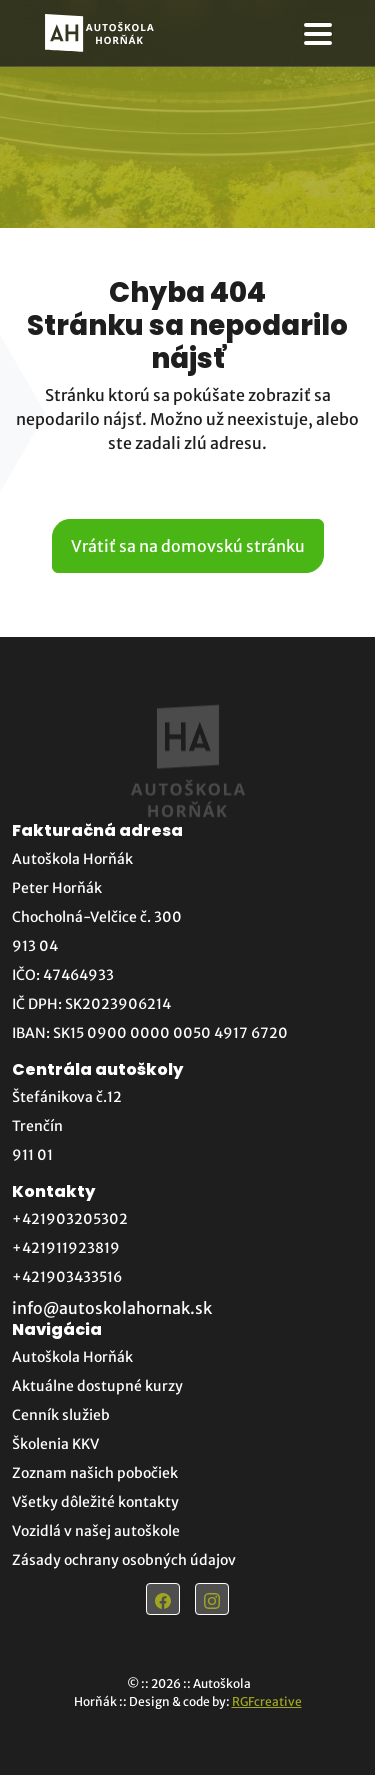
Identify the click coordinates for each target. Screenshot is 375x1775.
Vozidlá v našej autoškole (96, 1531)
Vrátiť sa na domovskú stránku (188, 546)
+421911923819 (66, 1248)
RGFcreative (267, 1701)
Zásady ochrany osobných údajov (124, 1560)
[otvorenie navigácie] (318, 33)
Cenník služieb (61, 1415)
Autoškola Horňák (72, 1357)
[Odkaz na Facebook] (163, 1599)
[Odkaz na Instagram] (212, 1599)
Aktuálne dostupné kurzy (97, 1386)
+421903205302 (70, 1219)
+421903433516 (67, 1277)
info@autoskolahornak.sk (112, 1308)
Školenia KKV (55, 1444)
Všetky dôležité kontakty (95, 1502)
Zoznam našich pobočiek (95, 1473)
